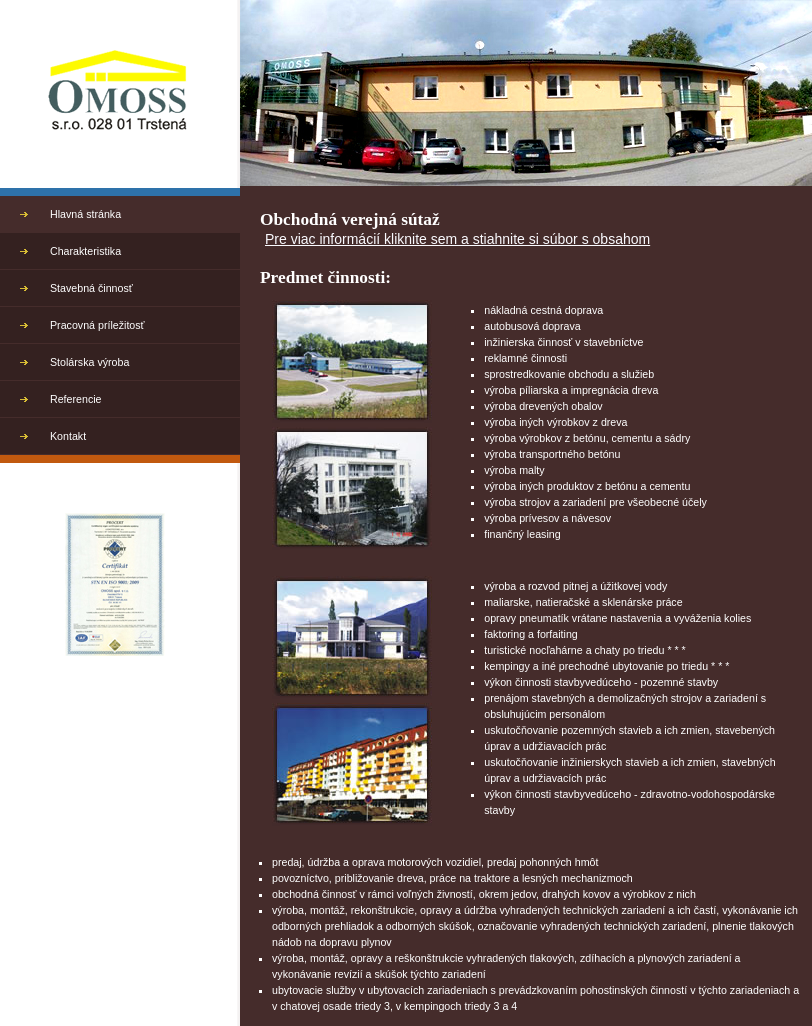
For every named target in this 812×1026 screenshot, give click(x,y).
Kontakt (68, 436)
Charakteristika (85, 251)
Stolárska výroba (89, 362)
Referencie (76, 399)
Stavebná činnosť (91, 288)
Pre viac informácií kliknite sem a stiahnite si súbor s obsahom (457, 239)
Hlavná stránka (85, 214)
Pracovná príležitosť (97, 325)
